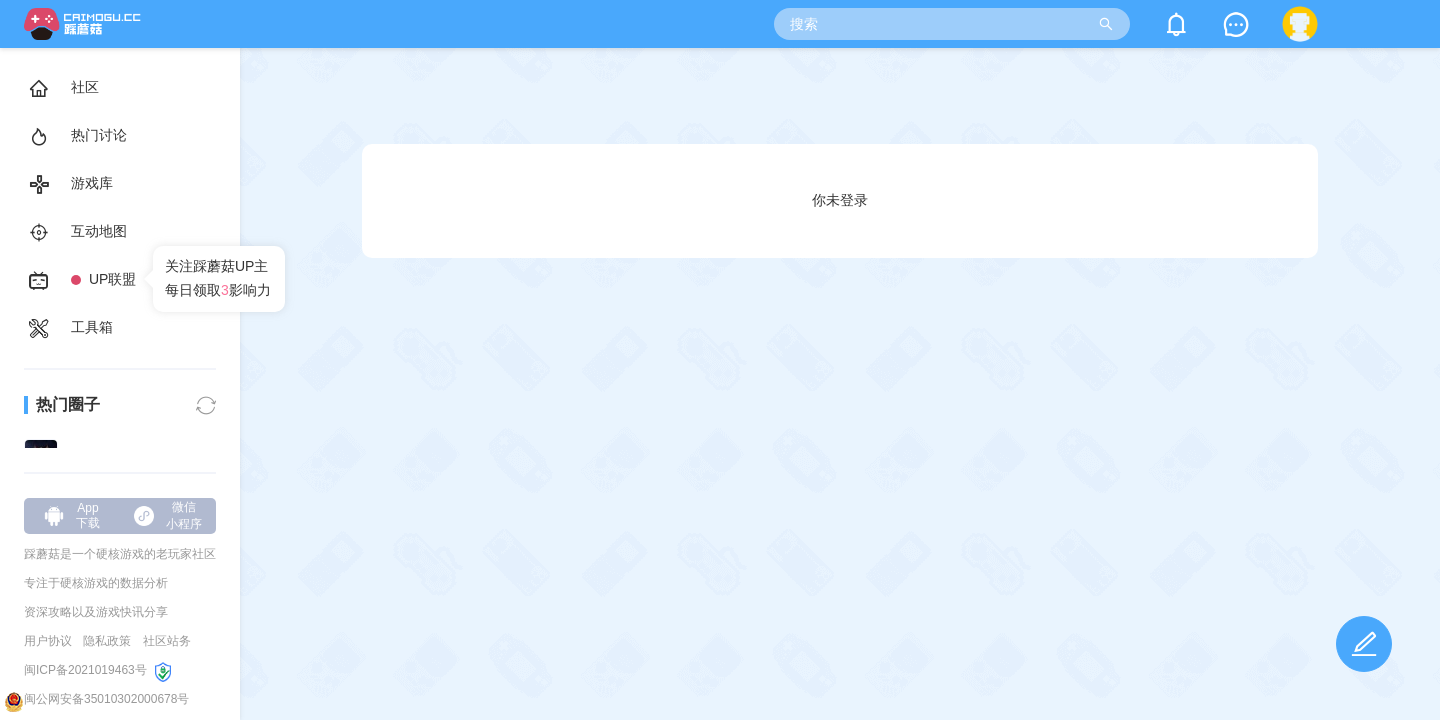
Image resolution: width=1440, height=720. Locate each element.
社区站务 (167, 641)
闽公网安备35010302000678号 (106, 699)
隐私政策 (107, 641)
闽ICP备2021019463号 (85, 670)
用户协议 (48, 641)
